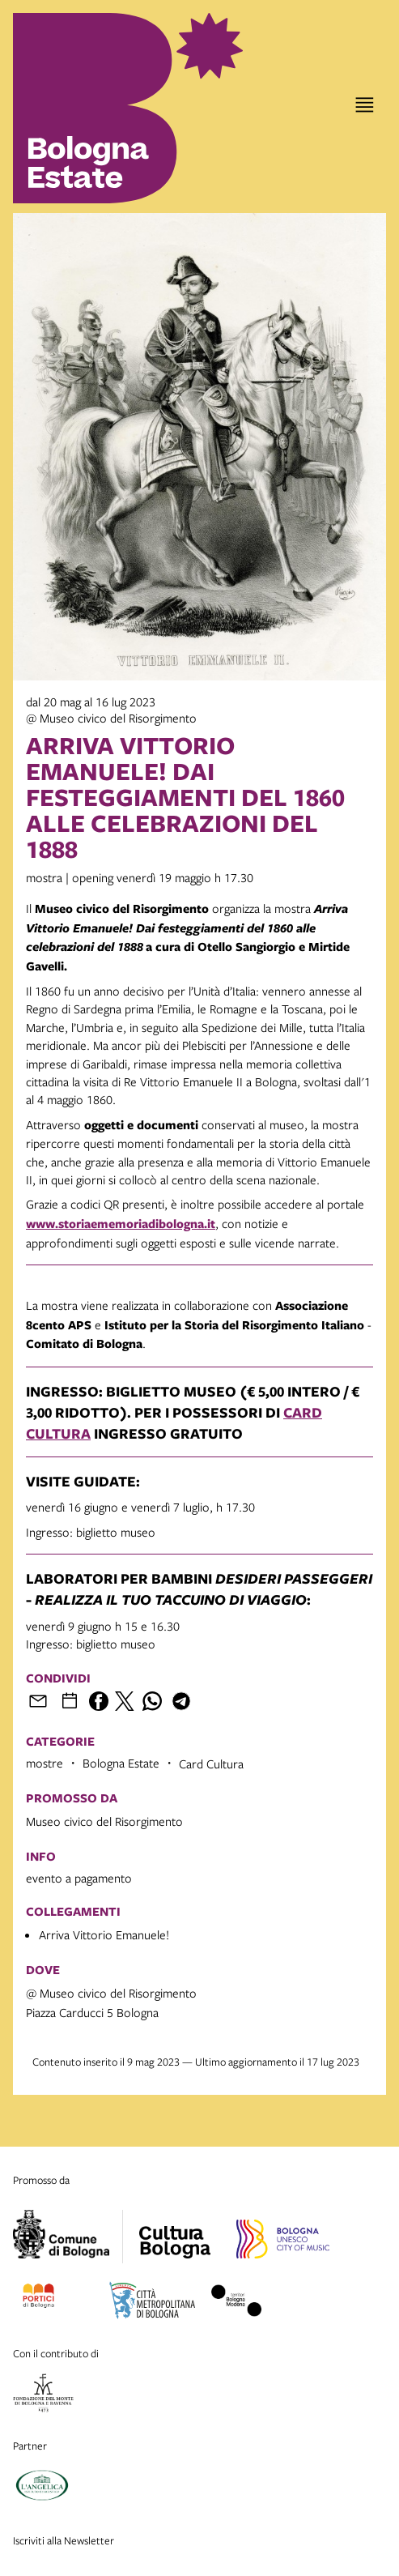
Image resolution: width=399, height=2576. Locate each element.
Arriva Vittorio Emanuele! (104, 1934)
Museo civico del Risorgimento (104, 1821)
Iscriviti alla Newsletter (63, 2540)
